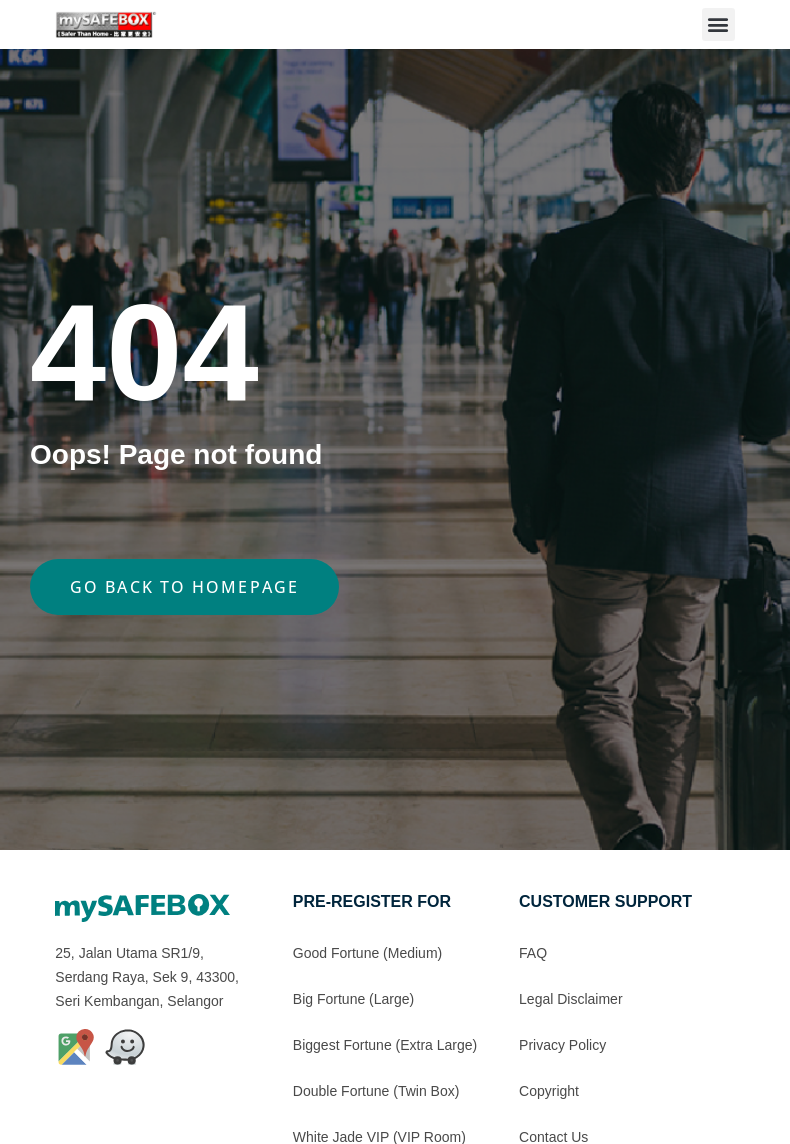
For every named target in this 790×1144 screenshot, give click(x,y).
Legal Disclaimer (570, 999)
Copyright (549, 1091)
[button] (718, 24)
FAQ (533, 953)
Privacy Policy (562, 1045)
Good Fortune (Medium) (367, 953)
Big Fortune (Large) (353, 999)
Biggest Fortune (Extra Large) (385, 1045)
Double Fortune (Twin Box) (376, 1091)
